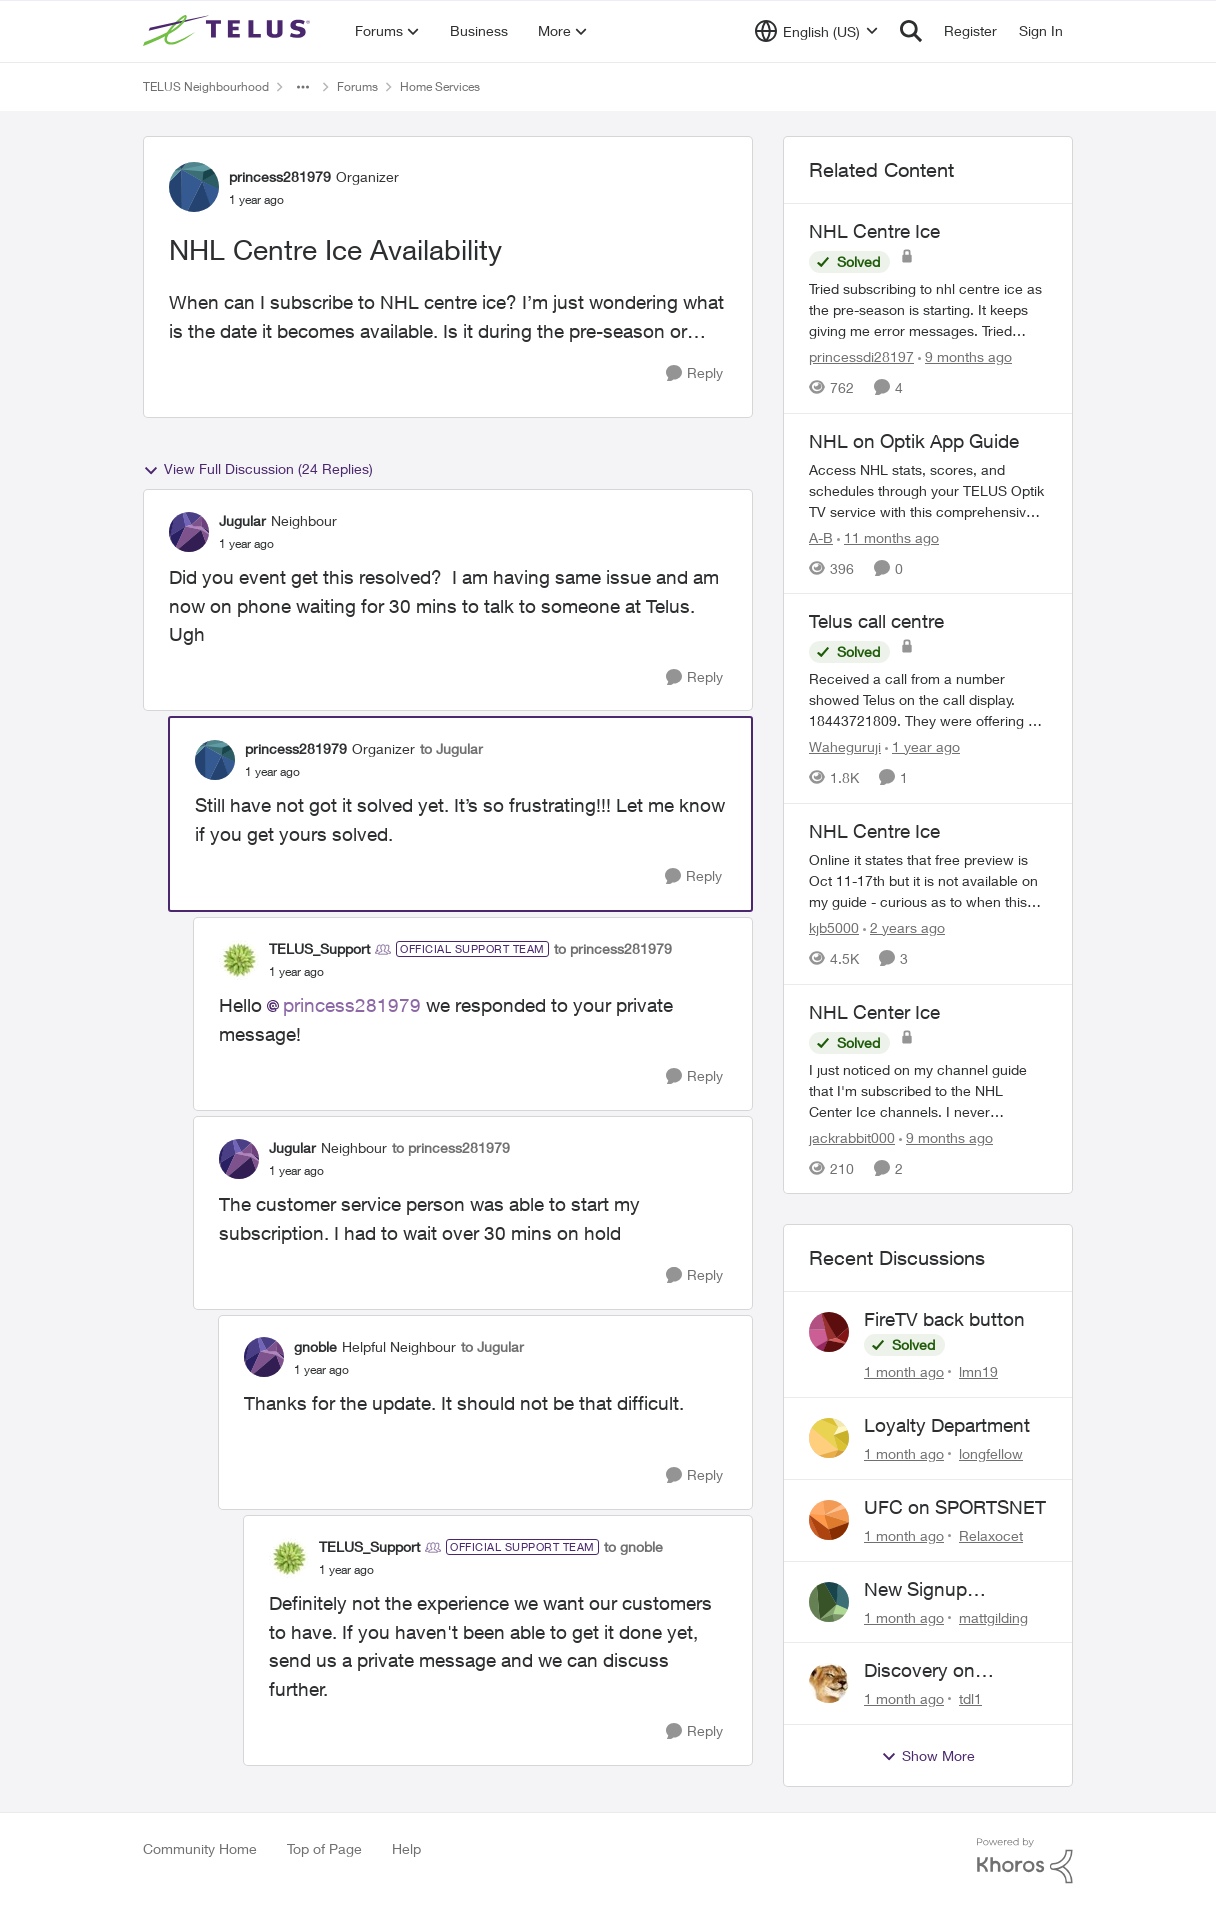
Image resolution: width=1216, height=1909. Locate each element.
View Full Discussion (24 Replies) (258, 469)
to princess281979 (613, 948)
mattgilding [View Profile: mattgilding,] (993, 1616)
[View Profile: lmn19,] (829, 1332)
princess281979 (352, 1005)
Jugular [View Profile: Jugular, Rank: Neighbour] (242, 520)
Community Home (200, 1848)
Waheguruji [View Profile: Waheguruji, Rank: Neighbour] (845, 746)
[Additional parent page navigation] (303, 87)
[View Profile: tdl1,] (829, 1683)
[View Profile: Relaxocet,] (829, 1520)
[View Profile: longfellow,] (829, 1438)
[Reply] (694, 373)
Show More (928, 1756)
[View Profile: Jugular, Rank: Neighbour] (189, 532)
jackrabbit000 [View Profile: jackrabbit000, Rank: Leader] (852, 1136)
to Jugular (451, 748)
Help (406, 1848)
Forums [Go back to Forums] (357, 86)
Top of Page (324, 1848)
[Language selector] (816, 31)
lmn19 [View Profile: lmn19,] (978, 1371)
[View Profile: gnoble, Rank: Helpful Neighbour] (264, 1357)
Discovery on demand (919, 1671)
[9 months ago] (965, 356)
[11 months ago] (888, 536)
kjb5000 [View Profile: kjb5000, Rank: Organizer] (834, 927)
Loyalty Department (947, 1425)
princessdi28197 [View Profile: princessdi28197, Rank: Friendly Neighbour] (861, 356)
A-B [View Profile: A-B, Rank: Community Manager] (821, 536)
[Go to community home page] (229, 31)
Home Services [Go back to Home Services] (440, 86)
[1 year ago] (922, 746)
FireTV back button (944, 1319)
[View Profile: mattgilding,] (829, 1602)
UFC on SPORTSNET (955, 1507)
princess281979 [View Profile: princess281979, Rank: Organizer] (280, 176)
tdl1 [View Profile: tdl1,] (970, 1698)
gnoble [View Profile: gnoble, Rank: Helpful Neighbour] (315, 1346)
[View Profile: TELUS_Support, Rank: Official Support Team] (239, 960)
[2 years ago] (904, 927)
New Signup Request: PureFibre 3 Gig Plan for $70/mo (953, 1590)
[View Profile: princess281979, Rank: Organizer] (194, 187)
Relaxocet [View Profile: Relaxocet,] (991, 1535)
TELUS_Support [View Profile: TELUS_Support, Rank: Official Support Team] (319, 948)
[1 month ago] (904, 1371)
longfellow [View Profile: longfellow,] (991, 1453)
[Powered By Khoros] (1025, 1861)
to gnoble (633, 1546)
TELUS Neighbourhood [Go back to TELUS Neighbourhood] (206, 86)
